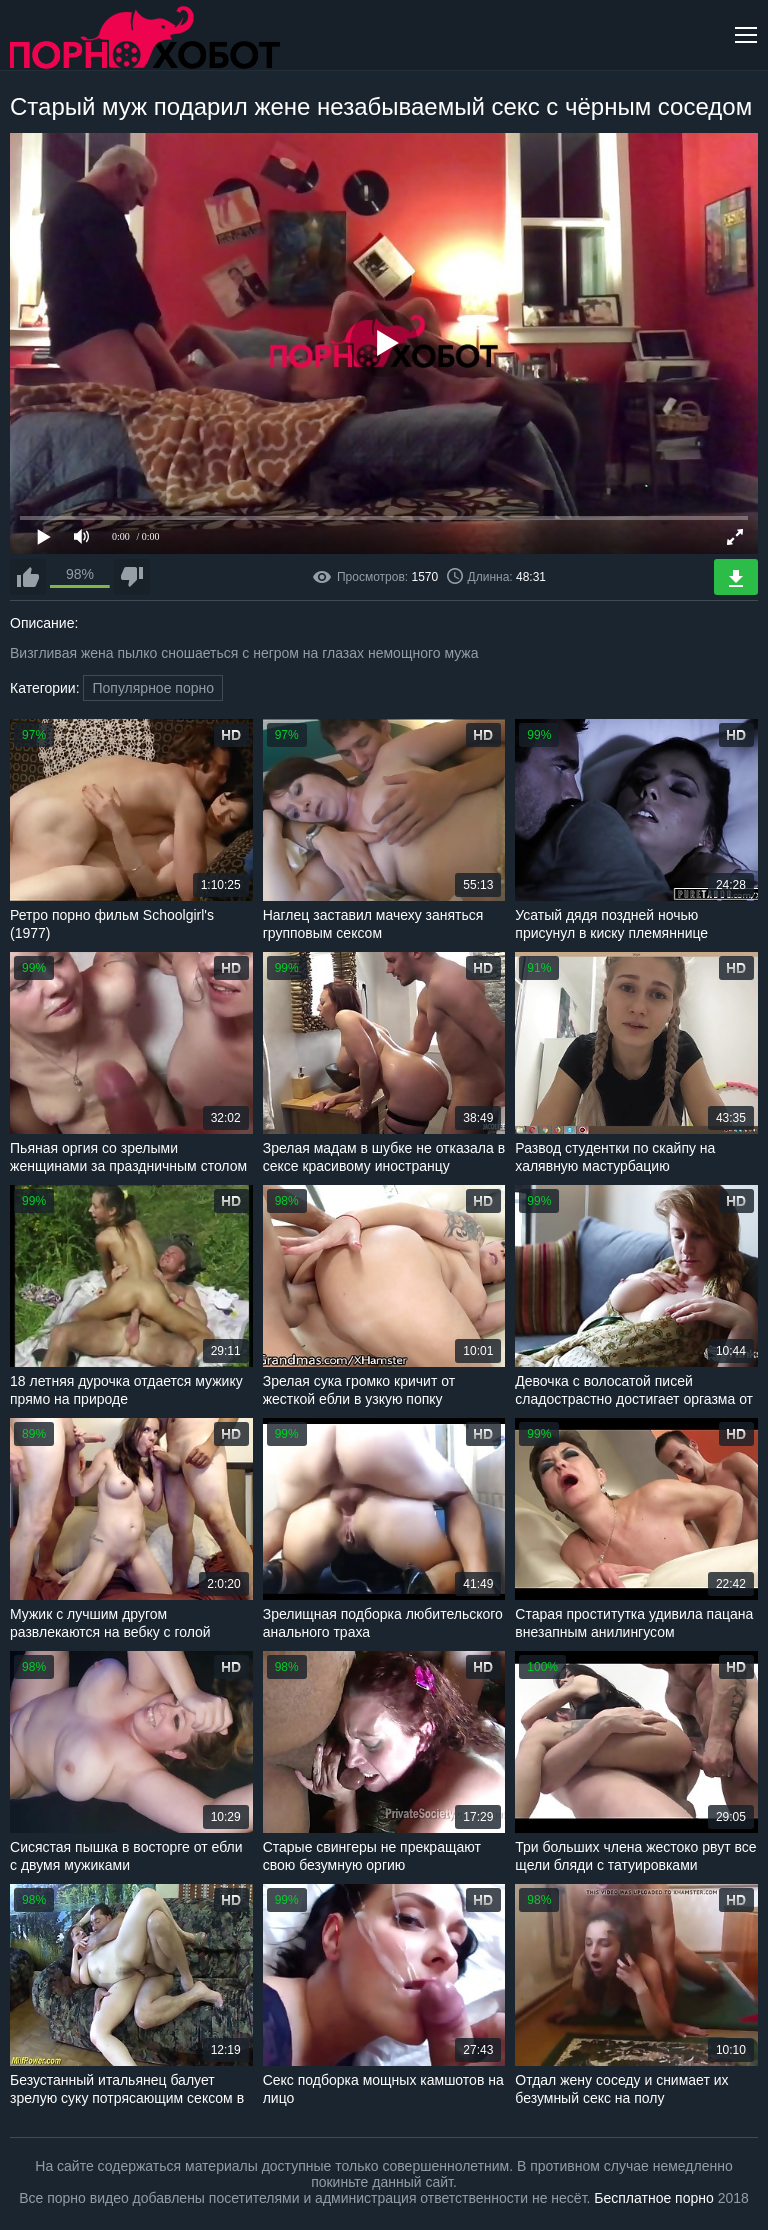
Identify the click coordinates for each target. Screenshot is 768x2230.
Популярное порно (153, 688)
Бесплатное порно (653, 2198)
